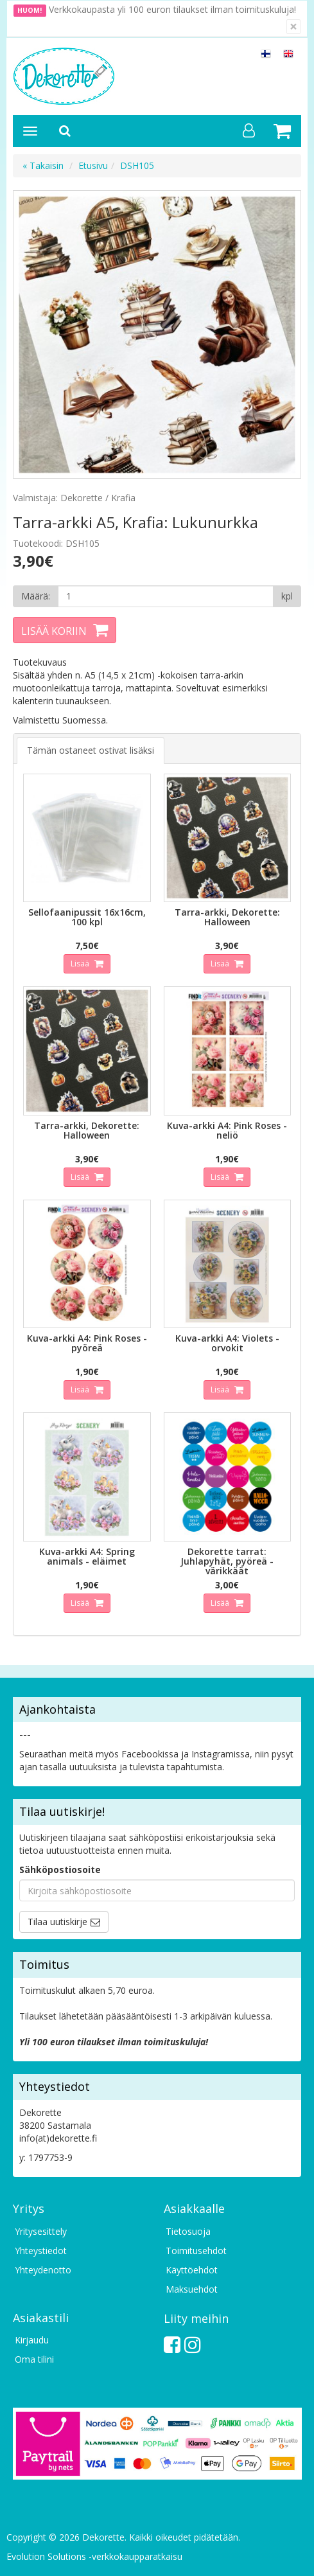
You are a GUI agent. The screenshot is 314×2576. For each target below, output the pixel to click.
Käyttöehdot (192, 2270)
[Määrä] (166, 596)
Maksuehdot (192, 2289)
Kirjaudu (32, 2340)
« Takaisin (43, 165)
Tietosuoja (188, 2231)
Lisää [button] (81, 963)
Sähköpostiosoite (60, 1869)
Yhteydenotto (43, 2270)
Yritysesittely (41, 2231)
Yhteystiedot (41, 2250)
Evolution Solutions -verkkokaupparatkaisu (94, 2556)
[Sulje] (293, 26)
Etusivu (93, 165)
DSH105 (137, 165)
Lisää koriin (54, 631)
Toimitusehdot (196, 2250)
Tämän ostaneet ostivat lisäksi (90, 750)
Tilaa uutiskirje (57, 1921)
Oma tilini (34, 2359)
